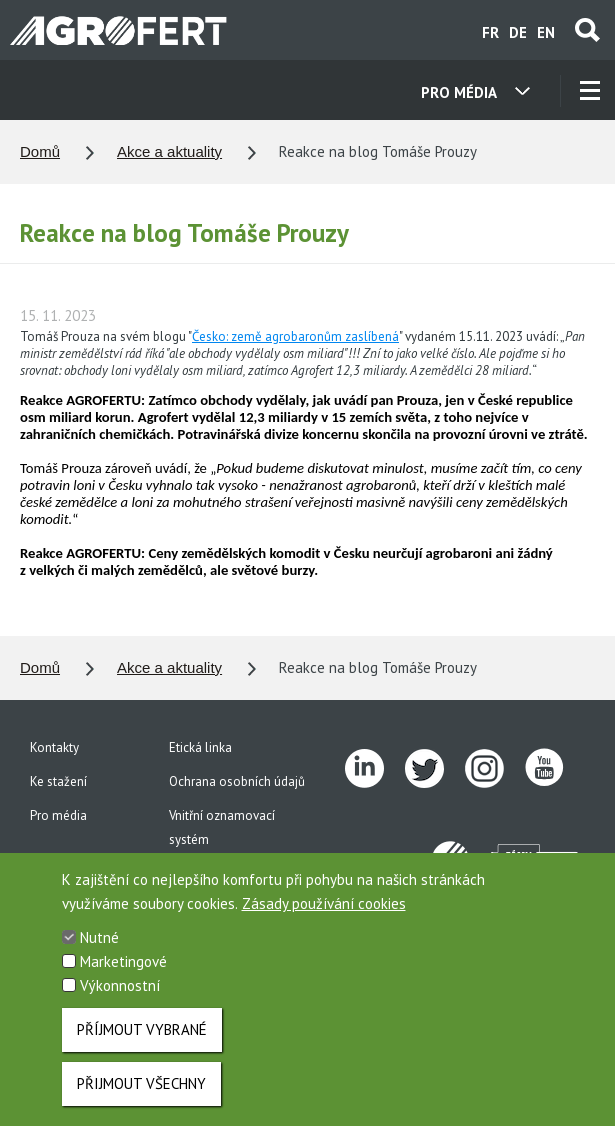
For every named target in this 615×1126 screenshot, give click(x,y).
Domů (40, 151)
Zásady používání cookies (324, 917)
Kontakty (54, 747)
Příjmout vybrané (142, 1043)
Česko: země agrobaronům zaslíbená (295, 336)
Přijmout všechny (141, 1097)
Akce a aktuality (169, 151)
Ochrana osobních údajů (237, 781)
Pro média (58, 815)
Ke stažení (58, 781)
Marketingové (123, 975)
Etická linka (200, 747)
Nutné (99, 951)
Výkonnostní (120, 999)
